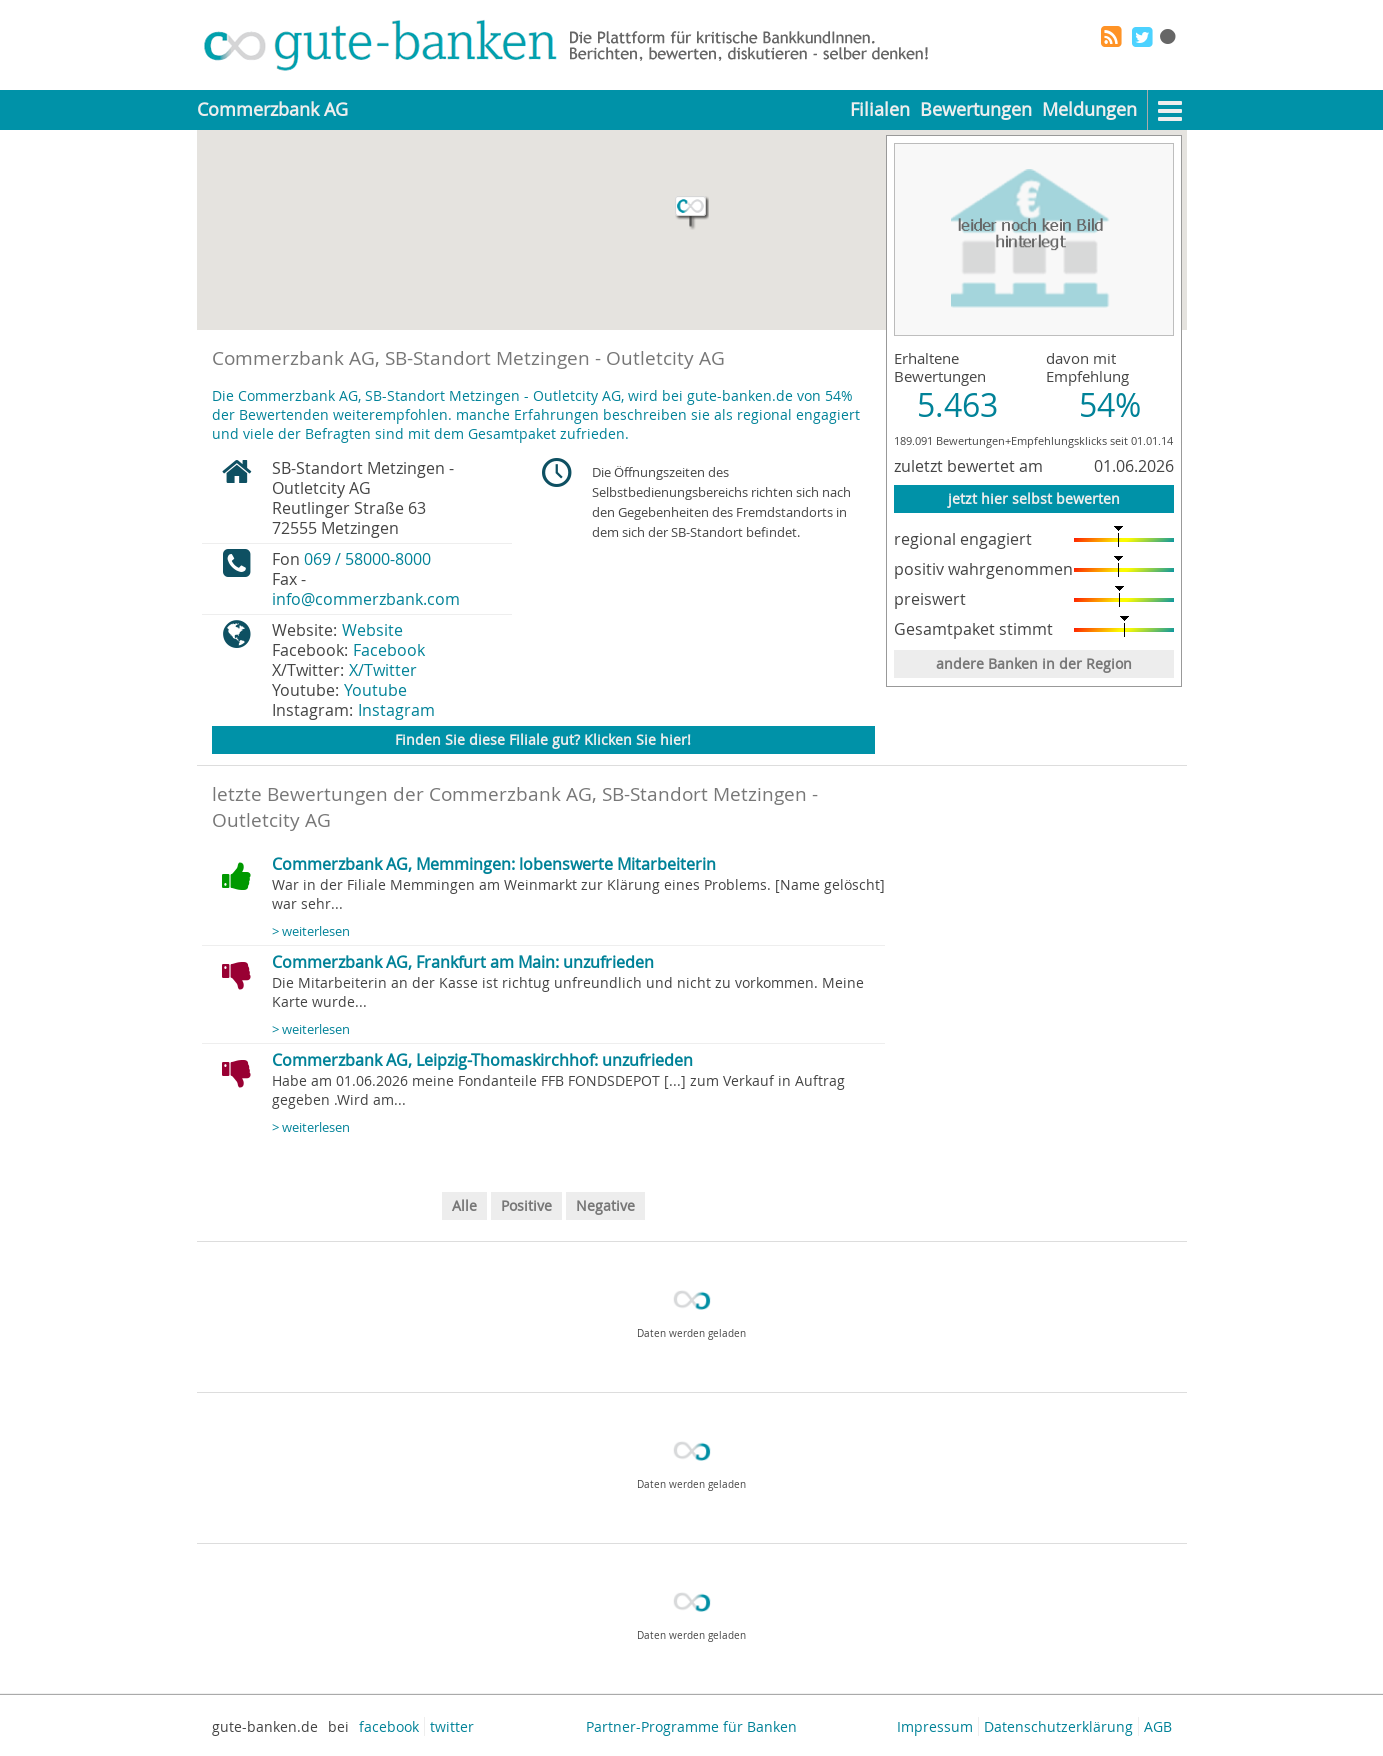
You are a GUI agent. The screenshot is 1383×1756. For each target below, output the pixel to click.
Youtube (375, 690)
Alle (464, 1205)
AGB (1158, 1726)
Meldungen (1089, 109)
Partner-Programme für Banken (691, 1726)
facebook (389, 1726)
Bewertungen (976, 109)
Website (372, 630)
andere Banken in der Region (1034, 663)
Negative (605, 1205)
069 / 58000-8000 (367, 559)
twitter (452, 1726)
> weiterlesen (311, 931)
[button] (692, 213)
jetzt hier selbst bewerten (1034, 498)
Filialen (880, 109)
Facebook (389, 650)
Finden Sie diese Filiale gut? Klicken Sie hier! (543, 739)
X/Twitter (383, 670)
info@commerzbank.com (366, 599)
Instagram (396, 710)
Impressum (935, 1726)
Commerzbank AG (272, 109)
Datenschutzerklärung (1058, 1726)
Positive (526, 1205)
